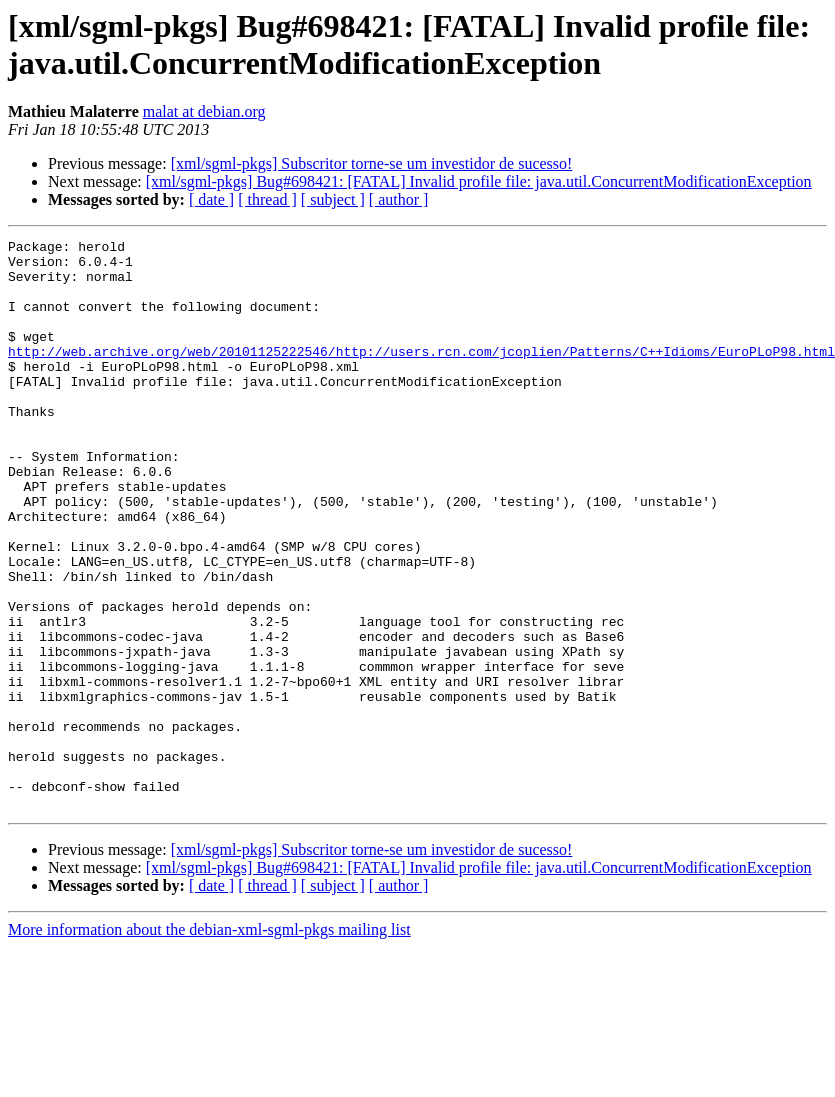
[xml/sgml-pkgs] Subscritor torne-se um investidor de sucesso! (372, 163)
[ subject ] (333, 199)
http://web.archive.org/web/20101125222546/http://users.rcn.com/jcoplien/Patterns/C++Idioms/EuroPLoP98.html (421, 375)
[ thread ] (267, 199)
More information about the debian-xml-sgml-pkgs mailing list (209, 1043)
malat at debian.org (204, 111)
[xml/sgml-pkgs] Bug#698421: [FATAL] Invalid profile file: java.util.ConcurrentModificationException (479, 181)
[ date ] (211, 199)
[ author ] (399, 199)
